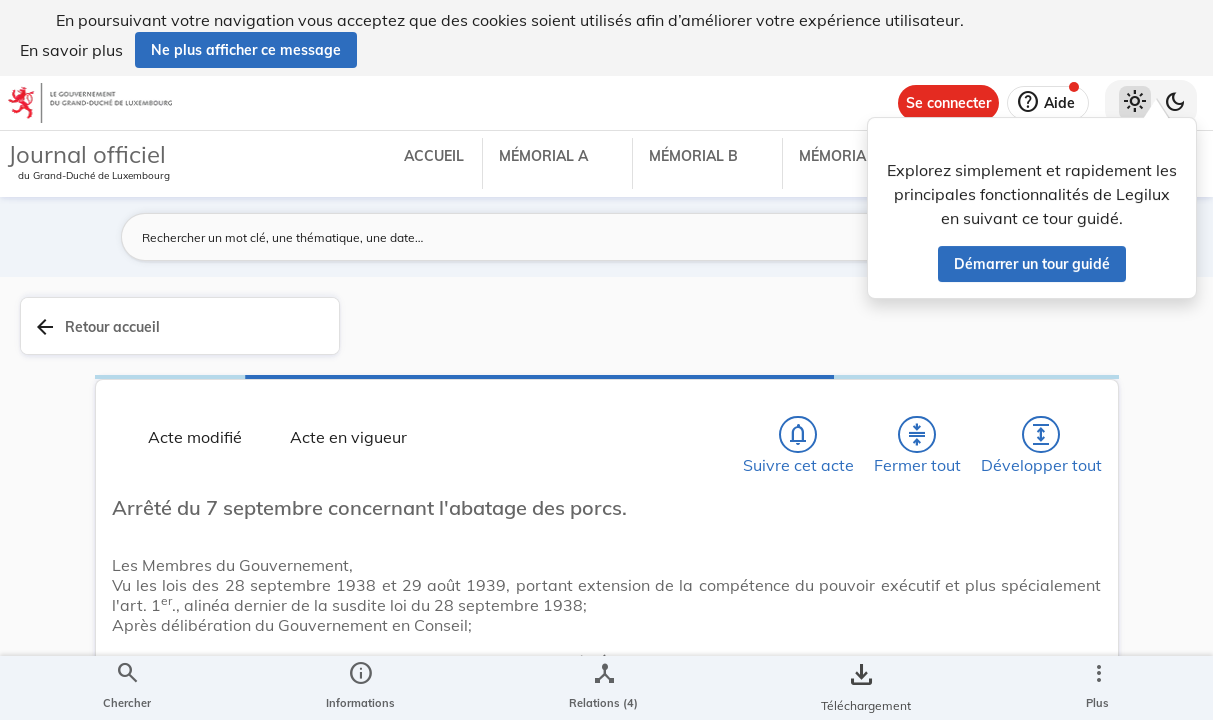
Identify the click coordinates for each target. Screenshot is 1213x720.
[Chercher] (396, 381)
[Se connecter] (948, 103)
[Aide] (1048, 103)
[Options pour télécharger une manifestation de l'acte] (1135, 603)
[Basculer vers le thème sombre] (1175, 103)
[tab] (1135, 349)
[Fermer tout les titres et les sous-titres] (511, 381)
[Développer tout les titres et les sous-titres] (569, 381)
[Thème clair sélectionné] (1135, 103)
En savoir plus (71, 50)
